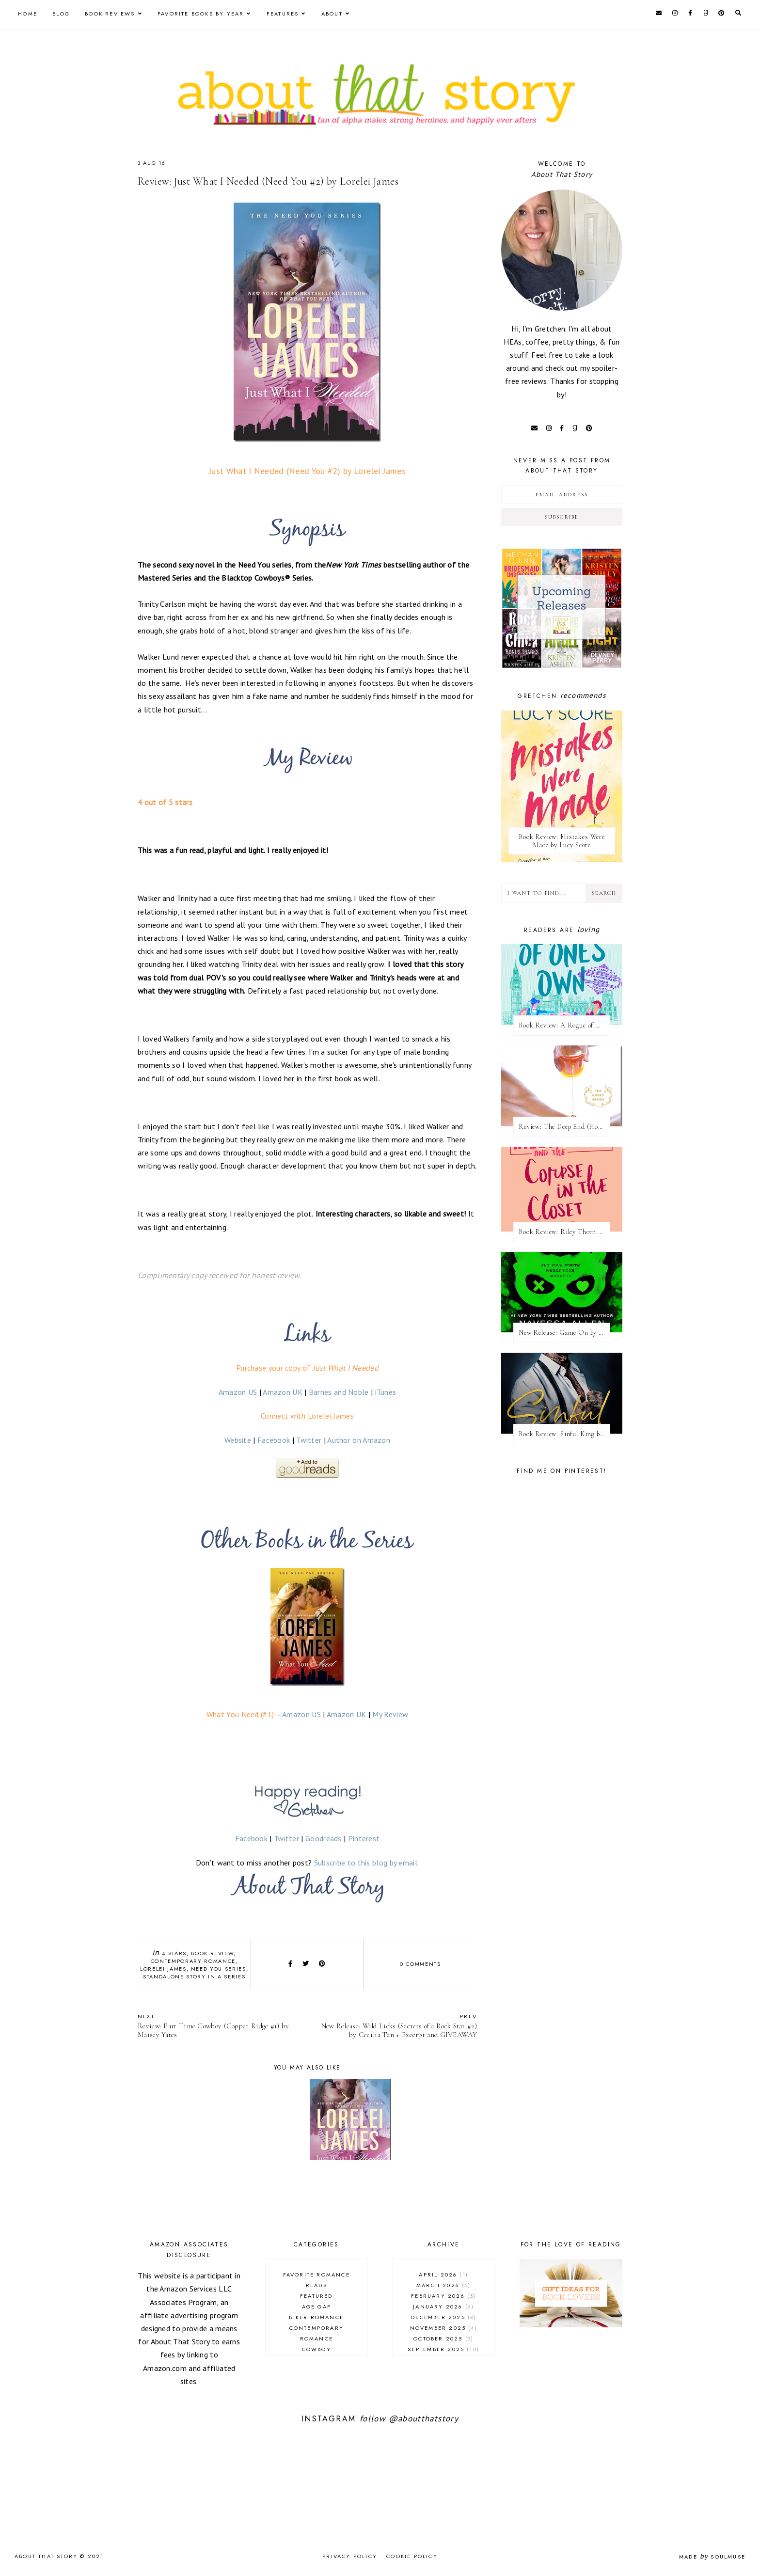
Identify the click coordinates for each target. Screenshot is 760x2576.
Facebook (273, 1440)
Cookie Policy (412, 2556)
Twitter (308, 1440)
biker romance (316, 2317)
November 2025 (443, 2328)
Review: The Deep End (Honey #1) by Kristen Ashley (564, 1126)
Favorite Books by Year (201, 13)
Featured (316, 2296)
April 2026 (443, 2274)
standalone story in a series (194, 1976)
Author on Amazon (358, 1440)
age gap (316, 2306)
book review (212, 1953)
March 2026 (443, 2285)
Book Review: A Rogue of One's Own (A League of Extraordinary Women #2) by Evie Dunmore (564, 1025)
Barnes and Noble (339, 1392)
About (332, 13)
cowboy (316, 2349)
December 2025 (443, 2317)
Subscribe (562, 517)
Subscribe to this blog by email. (366, 1862)
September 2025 (443, 2349)
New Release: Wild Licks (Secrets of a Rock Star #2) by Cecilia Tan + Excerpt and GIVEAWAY (397, 2025)
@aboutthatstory (424, 2418)
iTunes (385, 1392)
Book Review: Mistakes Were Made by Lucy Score (562, 841)
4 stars (174, 1953)
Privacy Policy (349, 2556)
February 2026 (443, 2296)
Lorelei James (163, 1969)
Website (237, 1440)
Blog (61, 13)
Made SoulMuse (712, 2556)
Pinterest (364, 1838)
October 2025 (443, 2338)
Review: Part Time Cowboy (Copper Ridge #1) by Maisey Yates (218, 2025)
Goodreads (323, 1838)
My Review (390, 1714)
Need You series (218, 1969)
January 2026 (443, 2306)
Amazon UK (282, 1392)
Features (283, 13)
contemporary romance (193, 1961)
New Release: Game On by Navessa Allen (564, 1332)
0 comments (420, 1964)
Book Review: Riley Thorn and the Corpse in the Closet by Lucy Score (564, 1232)
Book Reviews (110, 13)
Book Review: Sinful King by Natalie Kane (564, 1434)
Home (27, 13)
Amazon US (238, 1392)
